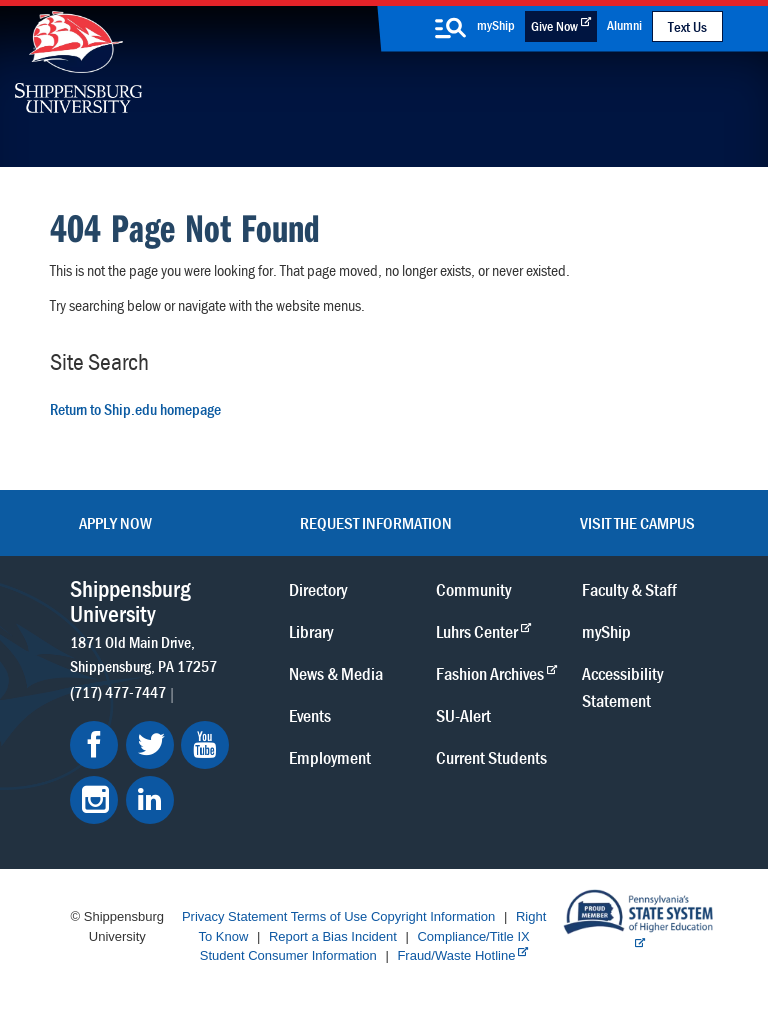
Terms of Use (329, 916)
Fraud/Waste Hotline (456, 955)
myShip (496, 25)
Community (473, 589)
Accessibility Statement (622, 687)
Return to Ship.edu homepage (135, 409)
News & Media (336, 673)
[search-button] (450, 28)
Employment (330, 757)
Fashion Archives (490, 673)
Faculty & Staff (629, 589)
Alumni (624, 25)
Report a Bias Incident (333, 936)
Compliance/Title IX (473, 936)
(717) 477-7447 (118, 692)
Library (311, 631)
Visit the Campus (637, 523)
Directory (318, 589)
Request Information (376, 523)
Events (310, 715)
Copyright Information (433, 916)
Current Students (491, 757)
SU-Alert (463, 715)
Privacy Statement (235, 916)
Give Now (554, 26)
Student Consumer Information (288, 955)
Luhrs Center (477, 631)
